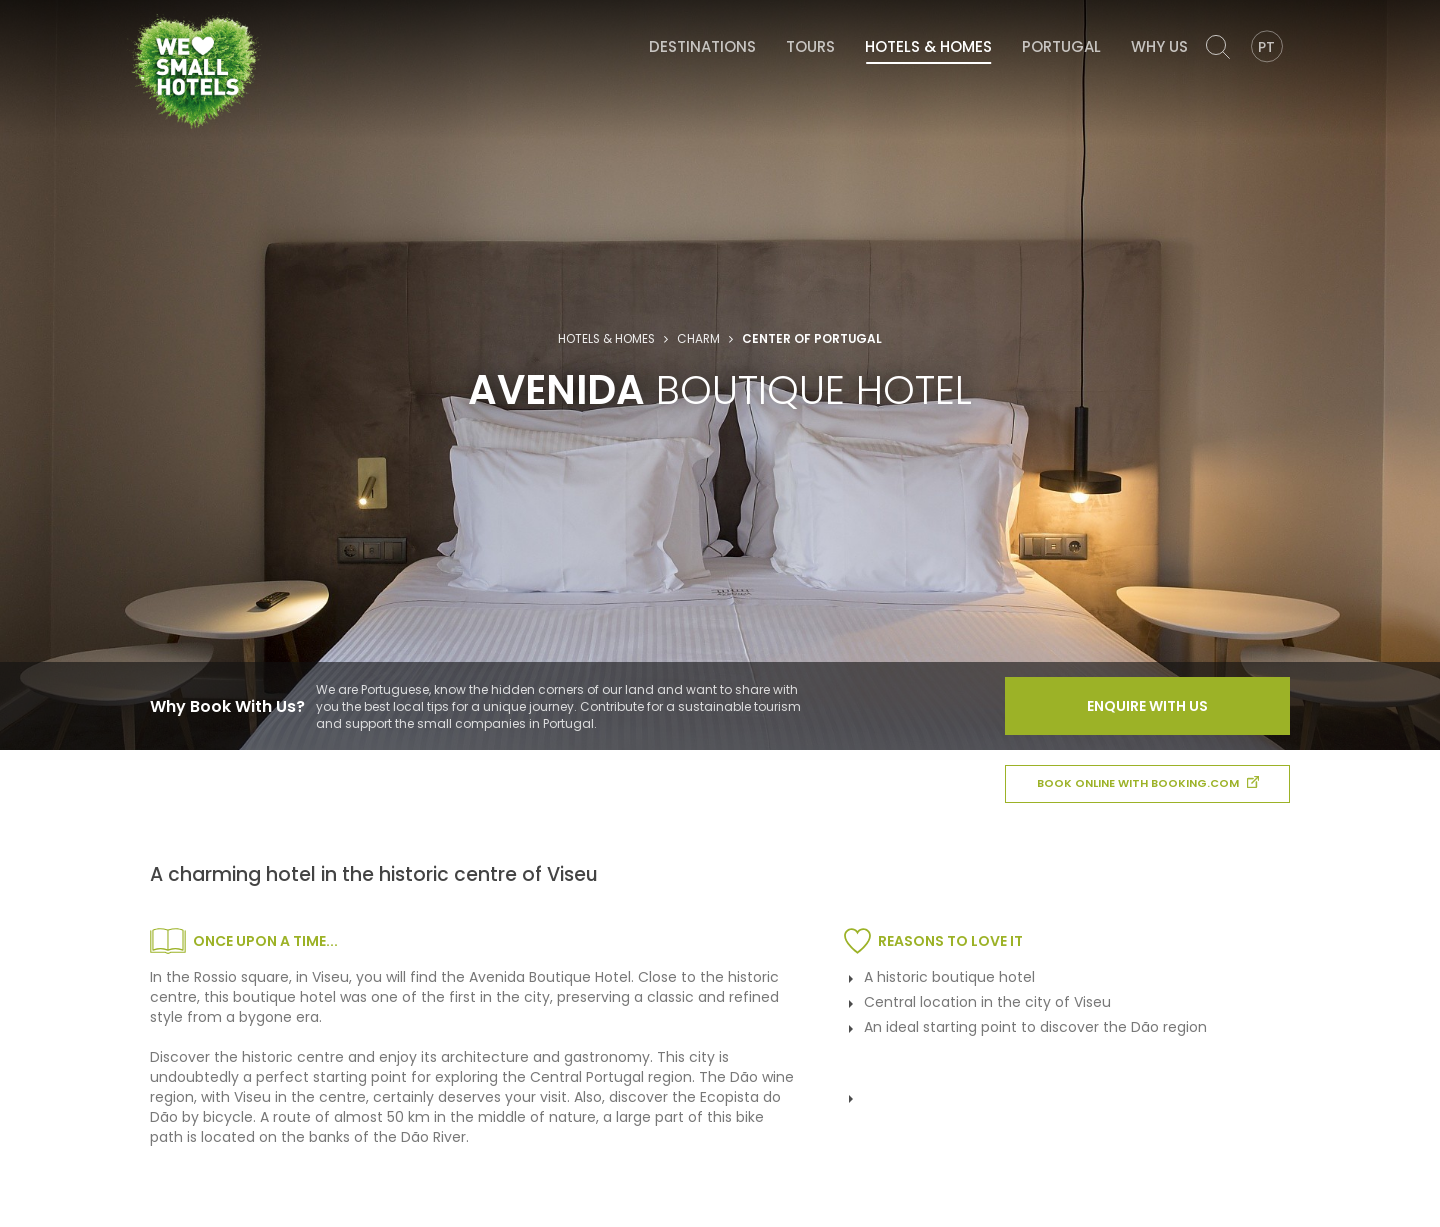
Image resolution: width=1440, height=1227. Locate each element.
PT (1266, 47)
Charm (698, 339)
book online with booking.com (1148, 783)
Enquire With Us (1147, 706)
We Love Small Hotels (133, 9)
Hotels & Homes (928, 46)
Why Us (1159, 46)
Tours (810, 46)
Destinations (702, 46)
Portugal (1061, 46)
